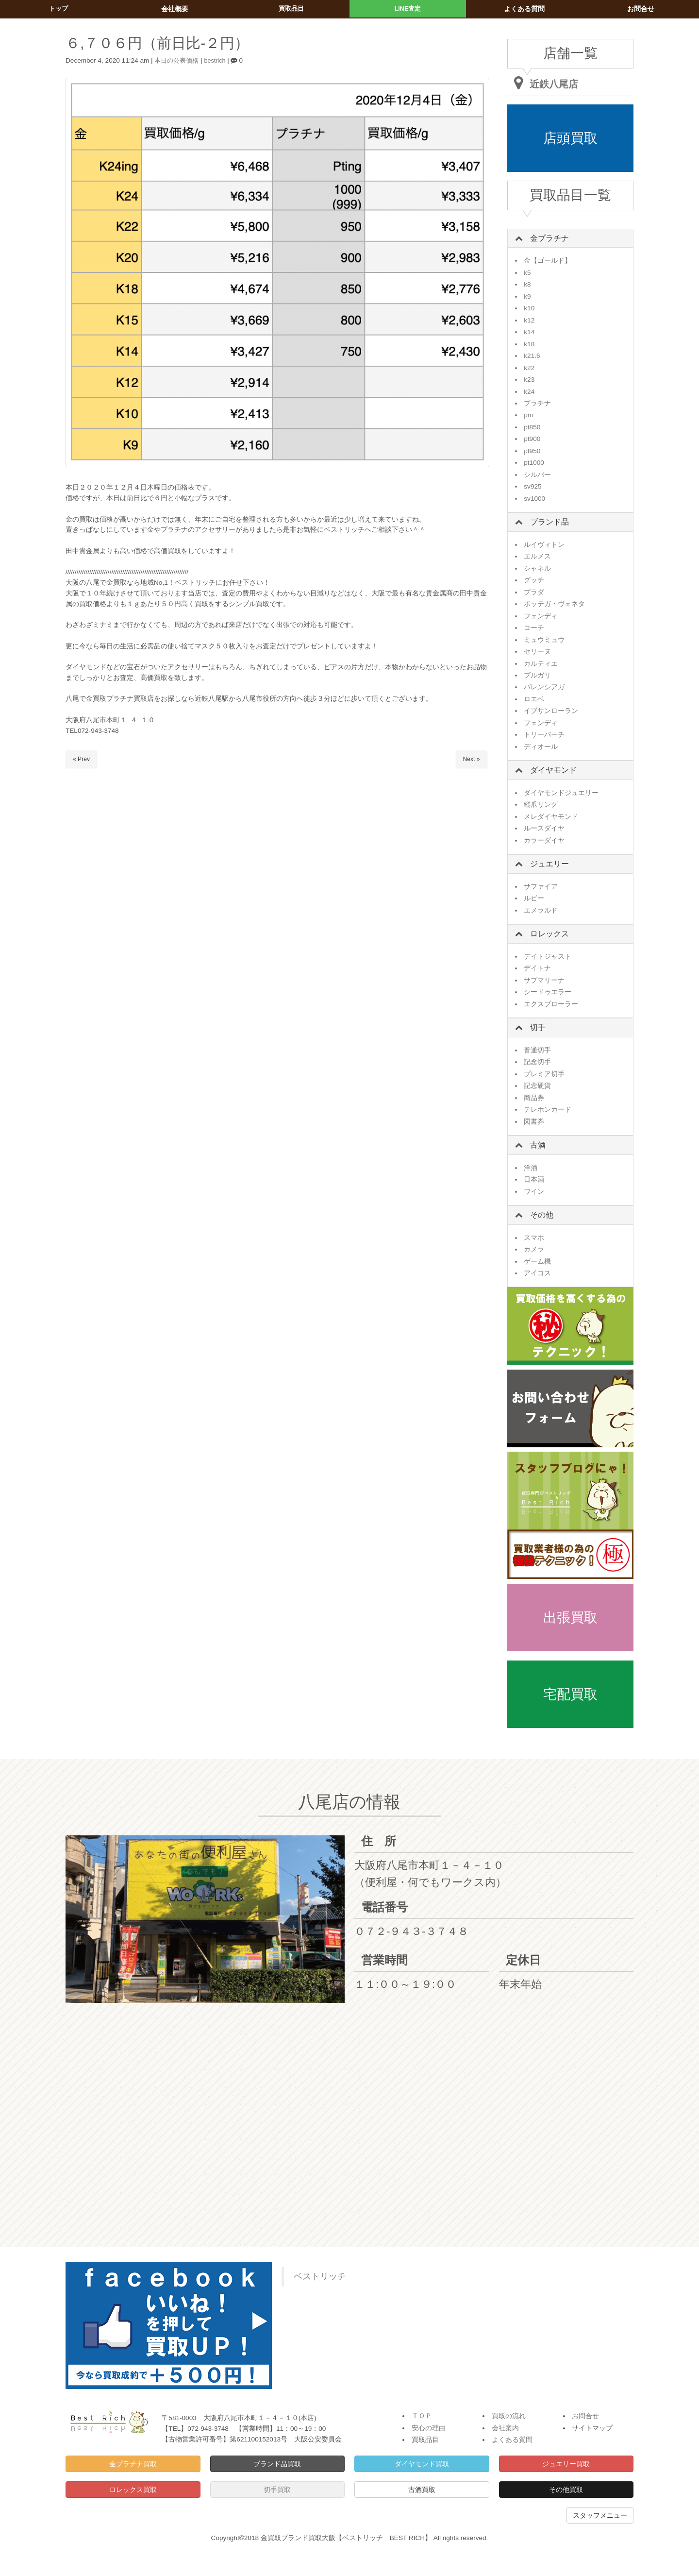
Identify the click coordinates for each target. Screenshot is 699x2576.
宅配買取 (570, 1694)
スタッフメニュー (600, 2515)
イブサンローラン (551, 710)
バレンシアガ (544, 687)
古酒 (538, 1145)
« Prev (82, 759)
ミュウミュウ (544, 640)
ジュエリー (549, 864)
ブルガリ (537, 675)
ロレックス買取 (133, 2489)
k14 (529, 332)
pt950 (532, 451)
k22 (529, 368)
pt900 (532, 438)
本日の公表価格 (178, 60)
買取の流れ (509, 2416)
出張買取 (570, 1617)
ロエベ (534, 699)
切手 (538, 1027)
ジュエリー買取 (566, 2464)
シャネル (537, 568)
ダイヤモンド (553, 770)
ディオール (541, 746)
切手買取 (277, 2489)
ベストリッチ (320, 2276)
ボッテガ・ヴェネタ (554, 604)
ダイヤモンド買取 (422, 2464)
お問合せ (585, 2416)
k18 (529, 344)
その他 (541, 1215)
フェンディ (541, 616)
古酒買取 (421, 2489)
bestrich (219, 60)
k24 (529, 391)
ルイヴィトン (544, 544)
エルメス (537, 556)
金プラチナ (549, 238)
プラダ (534, 592)
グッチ (534, 580)
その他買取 (566, 2489)
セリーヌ (537, 651)
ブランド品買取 (277, 2464)
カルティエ (541, 663)
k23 (529, 379)
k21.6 (532, 355)
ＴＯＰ (422, 2416)
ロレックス (549, 934)
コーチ (534, 627)
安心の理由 (429, 2428)
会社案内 (505, 2428)
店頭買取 (570, 138)
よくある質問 (512, 2439)
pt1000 (534, 462)
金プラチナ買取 (133, 2464)
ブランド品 (549, 522)
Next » (471, 759)
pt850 (532, 427)
